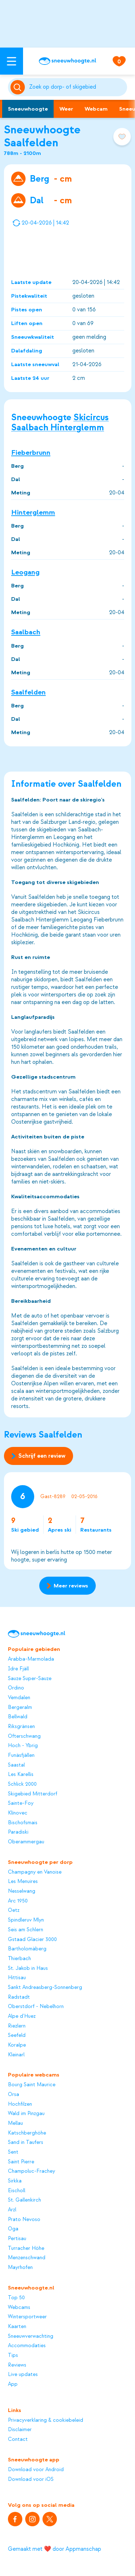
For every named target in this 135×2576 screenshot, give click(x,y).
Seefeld (17, 2035)
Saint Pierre (21, 2162)
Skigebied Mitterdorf (32, 1794)
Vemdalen (19, 1698)
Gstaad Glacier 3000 (32, 1939)
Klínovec (17, 1813)
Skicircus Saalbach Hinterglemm (60, 422)
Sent (13, 2152)
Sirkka (15, 2181)
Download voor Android (36, 2469)
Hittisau (17, 1978)
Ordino (16, 1688)
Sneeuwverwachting (30, 2336)
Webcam (96, 108)
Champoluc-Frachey (31, 2171)
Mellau (15, 2123)
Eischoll (16, 2191)
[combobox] (77, 87)
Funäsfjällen (21, 1755)
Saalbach (25, 632)
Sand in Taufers (25, 2142)
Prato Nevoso (24, 2219)
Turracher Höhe (26, 2248)
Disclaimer (20, 2429)
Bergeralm (20, 1707)
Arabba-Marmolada (31, 1659)
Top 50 (16, 2298)
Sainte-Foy (20, 1803)
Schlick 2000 (22, 1784)
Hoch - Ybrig (23, 1745)
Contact (18, 2439)
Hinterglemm (33, 512)
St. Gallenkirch (24, 2200)
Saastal (16, 1765)
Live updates (23, 2374)
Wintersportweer (27, 2317)
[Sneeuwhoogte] (67, 61)
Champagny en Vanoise (35, 1872)
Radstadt (19, 1997)
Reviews (17, 2365)
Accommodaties (27, 2345)
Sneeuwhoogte (28, 108)
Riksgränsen (21, 1726)
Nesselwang (21, 1891)
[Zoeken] (77, 87)
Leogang (25, 572)
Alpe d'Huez (22, 2016)
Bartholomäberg (27, 1949)
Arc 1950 (18, 1901)
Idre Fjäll (18, 1669)
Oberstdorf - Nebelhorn (36, 2006)
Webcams (19, 2307)
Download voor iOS (31, 2479)
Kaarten (17, 2326)
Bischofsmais (22, 1823)
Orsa (13, 2094)
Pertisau (17, 2238)
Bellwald (17, 1717)
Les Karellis (20, 1774)
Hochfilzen (20, 2104)
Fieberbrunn (30, 452)
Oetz (13, 1910)
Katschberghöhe (27, 2133)
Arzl (12, 2210)
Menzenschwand (26, 2258)
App (13, 2384)
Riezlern (17, 2026)
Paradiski (18, 1832)
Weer (66, 108)
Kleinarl (16, 2055)
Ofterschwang (24, 1736)
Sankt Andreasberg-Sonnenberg (45, 1987)
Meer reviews (67, 1585)
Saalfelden (28, 692)
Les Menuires (23, 1881)
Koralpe (17, 2045)
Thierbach (19, 1958)
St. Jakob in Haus (28, 1968)
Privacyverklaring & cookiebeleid (45, 2420)
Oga (13, 2229)
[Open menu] (11, 61)
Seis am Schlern (25, 1930)
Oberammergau (26, 1842)
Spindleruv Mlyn (26, 1920)
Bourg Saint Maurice (31, 2085)
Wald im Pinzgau (26, 2113)
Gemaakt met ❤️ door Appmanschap (54, 2549)
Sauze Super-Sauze (29, 1678)
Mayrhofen (20, 2267)
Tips (13, 2355)
